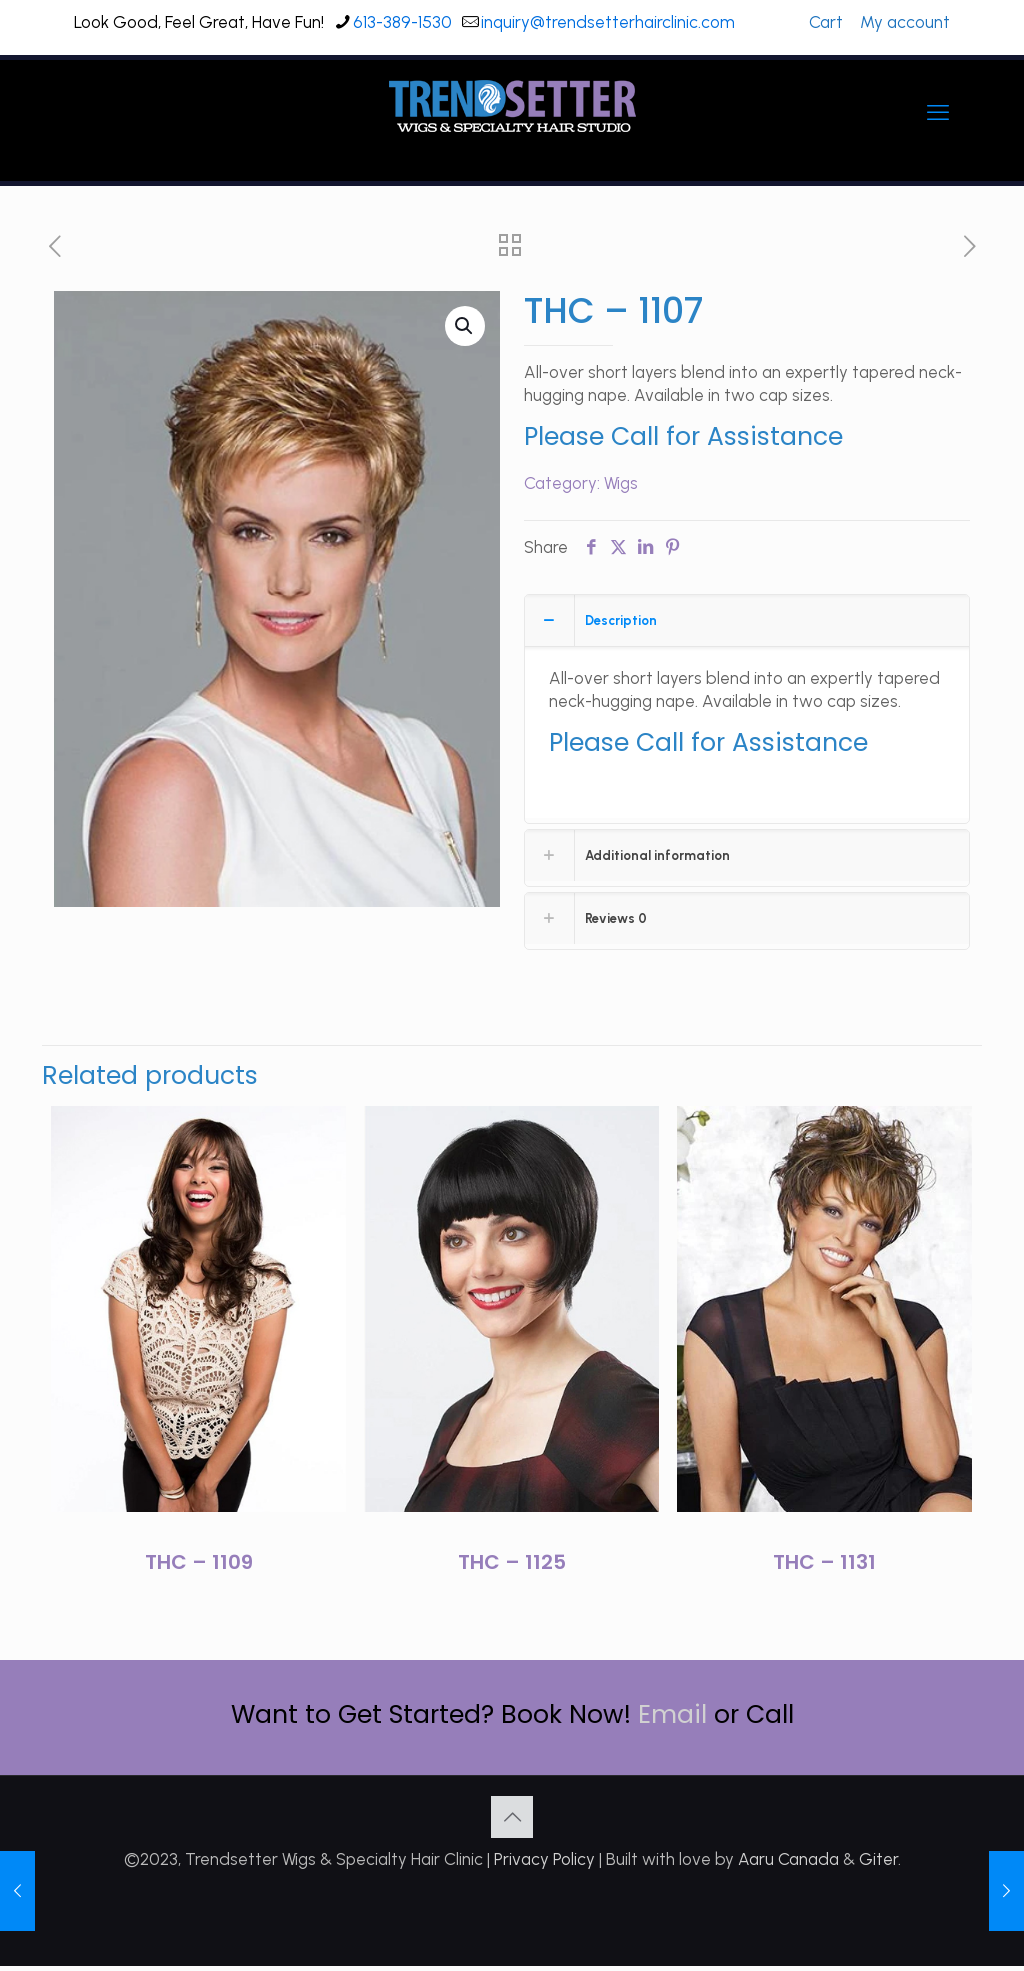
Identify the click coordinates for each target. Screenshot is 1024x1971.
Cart (826, 22)
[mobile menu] (938, 113)
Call (770, 1714)
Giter (878, 1859)
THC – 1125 (512, 1562)
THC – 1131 (824, 1562)
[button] (465, 326)
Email (672, 1714)
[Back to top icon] (512, 1817)
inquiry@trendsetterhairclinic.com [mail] (608, 22)
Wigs (621, 483)
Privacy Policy (544, 1859)
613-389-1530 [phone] (402, 22)
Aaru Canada (788, 1859)
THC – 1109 (199, 1562)
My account (905, 22)
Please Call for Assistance (683, 436)
